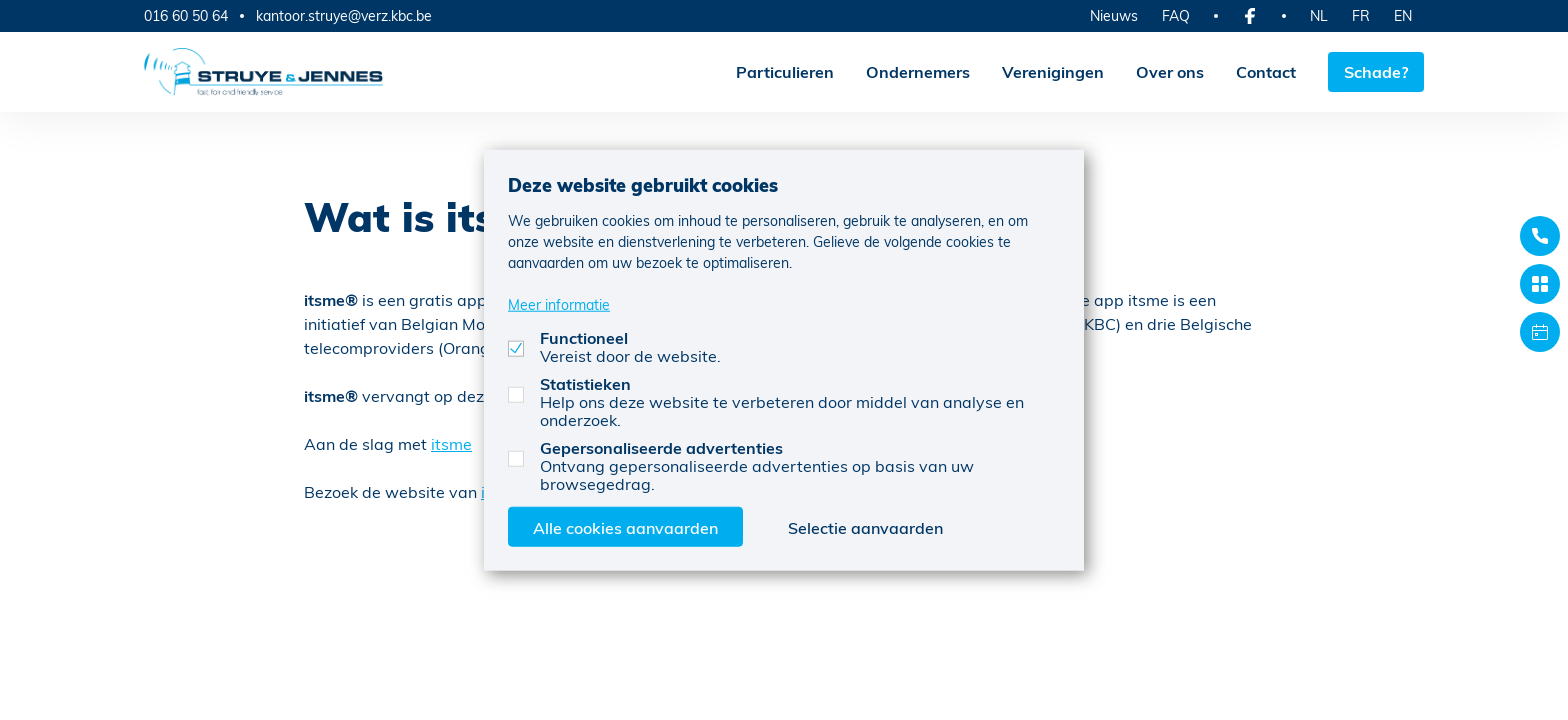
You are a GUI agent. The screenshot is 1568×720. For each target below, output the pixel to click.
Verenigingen (1053, 71)
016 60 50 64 (186, 15)
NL (1319, 15)
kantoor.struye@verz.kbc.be (344, 16)
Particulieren (785, 71)
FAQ (1176, 15)
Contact (1266, 71)
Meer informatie (559, 303)
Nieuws (1114, 15)
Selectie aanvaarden (865, 526)
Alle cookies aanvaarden (625, 526)
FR (1361, 15)
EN (1403, 15)
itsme (451, 443)
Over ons (1170, 71)
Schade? (1376, 71)
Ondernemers (918, 71)
